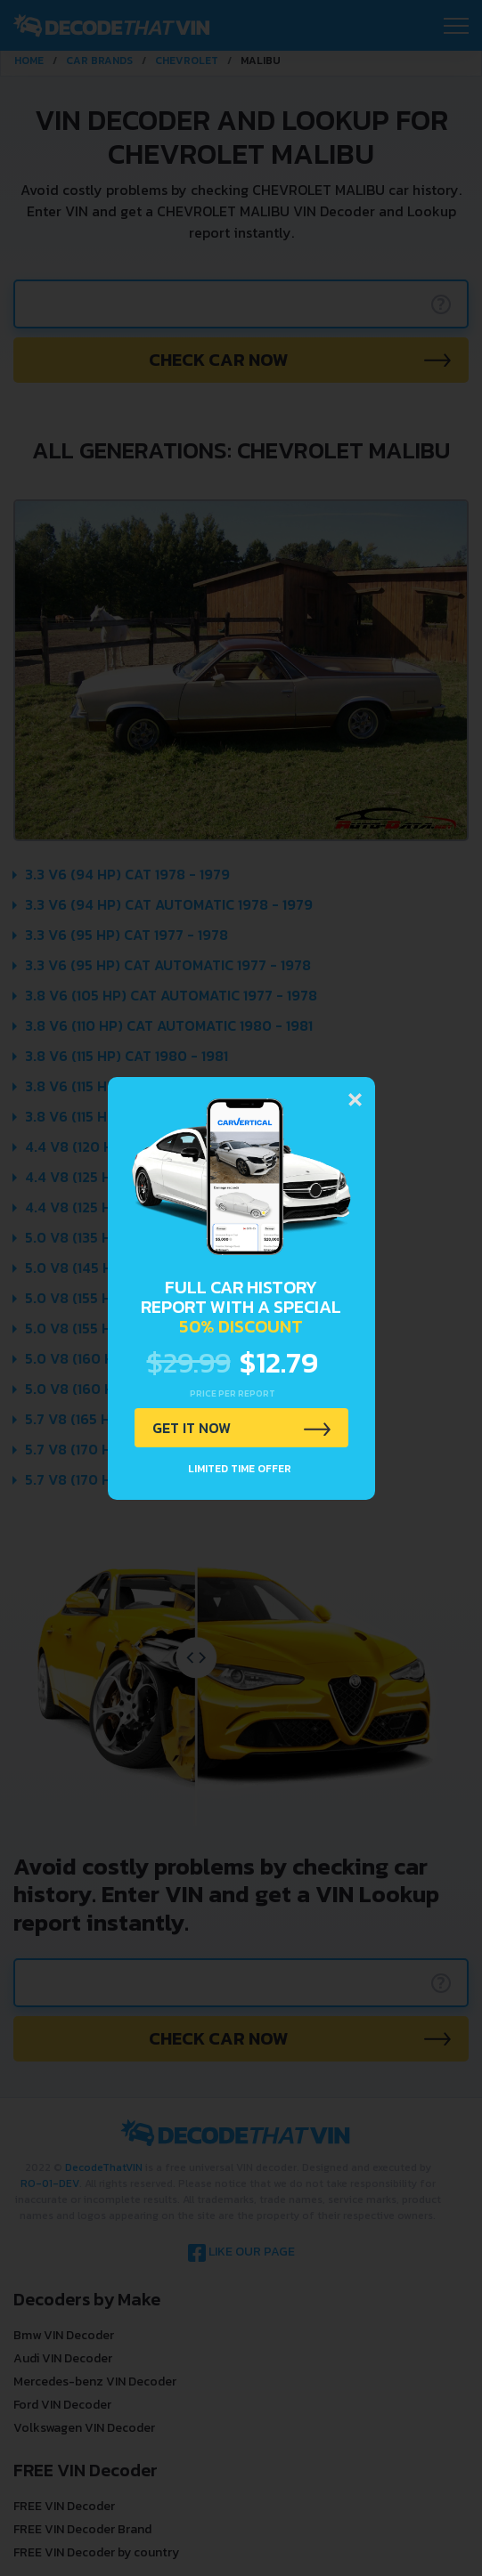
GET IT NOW (191, 1427)
